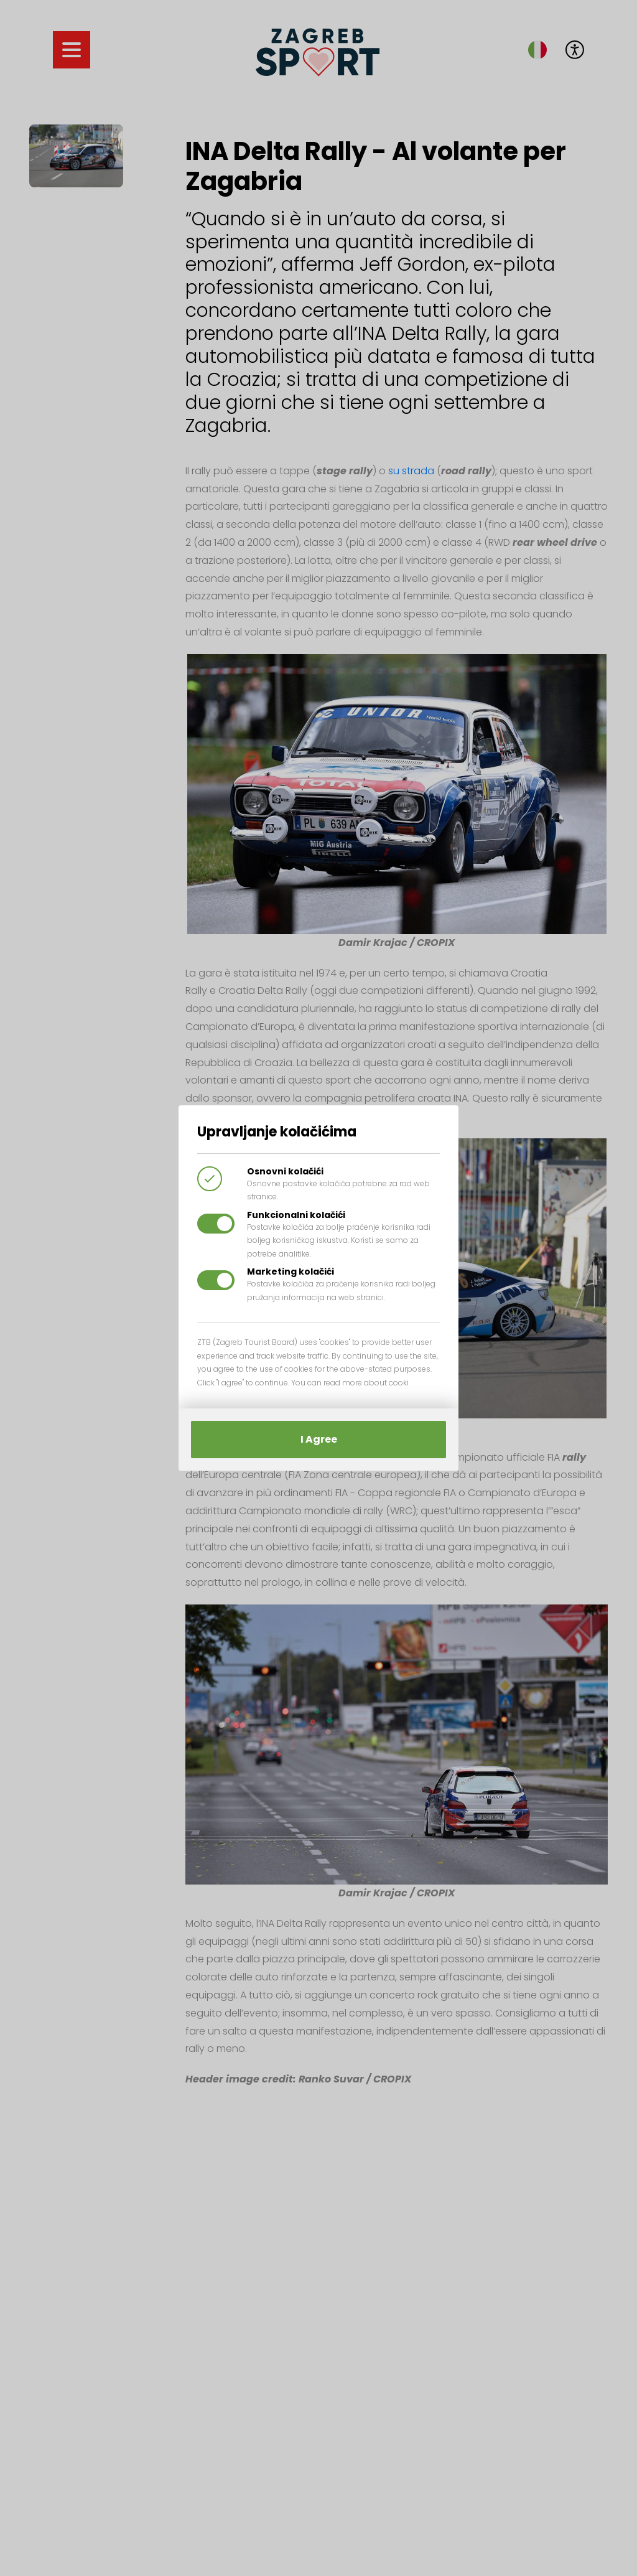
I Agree (318, 1439)
